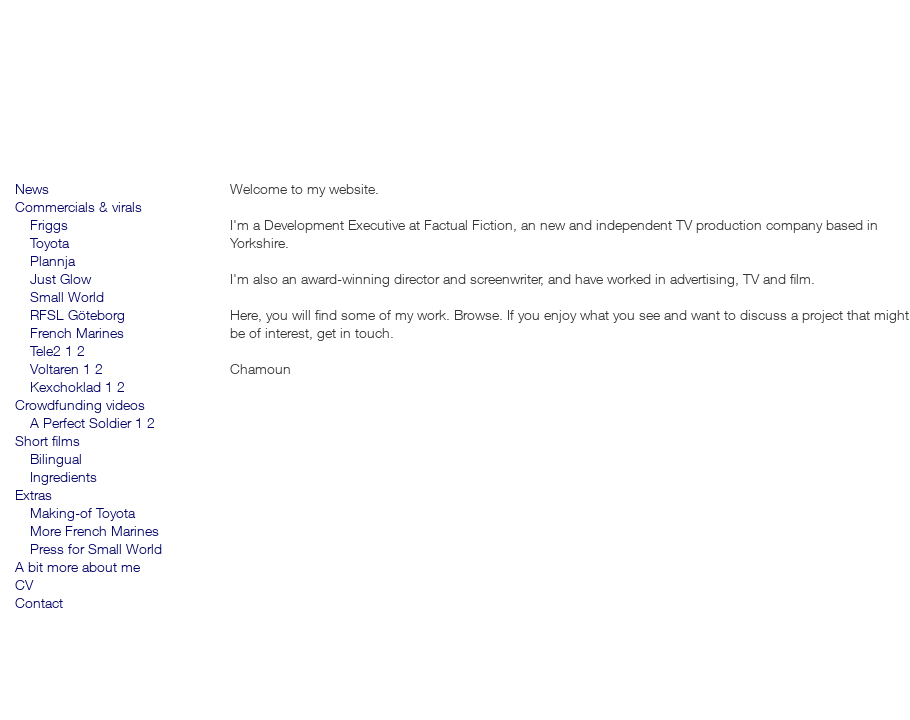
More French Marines (94, 530)
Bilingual (56, 458)
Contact (39, 602)
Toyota (49, 242)
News (32, 188)
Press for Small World (96, 548)
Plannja (52, 260)
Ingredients (63, 476)
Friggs (49, 224)
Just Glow (60, 278)
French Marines (77, 332)
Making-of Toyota (82, 512)
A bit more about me (77, 566)
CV (24, 584)
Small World (67, 296)
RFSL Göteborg (77, 314)
